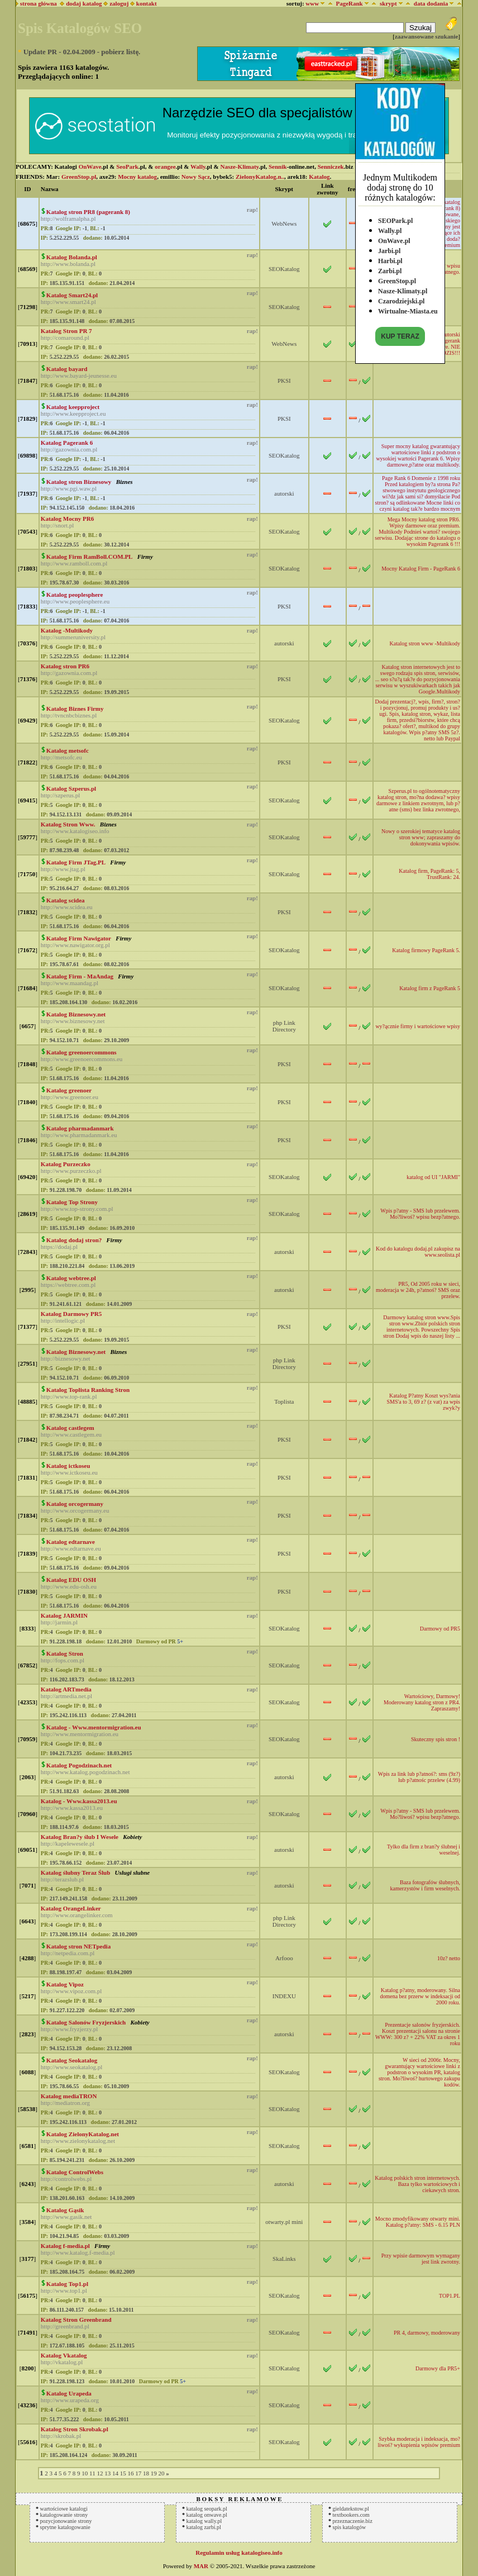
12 (100, 2473)
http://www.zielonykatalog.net (78, 2140)
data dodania (431, 3)
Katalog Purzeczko (65, 1164)
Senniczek (331, 166)
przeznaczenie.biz (352, 2521)
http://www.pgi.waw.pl (69, 488)
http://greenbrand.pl (65, 2326)
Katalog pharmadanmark (80, 1128)
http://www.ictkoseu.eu (69, 1472)
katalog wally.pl (204, 2521)
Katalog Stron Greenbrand (76, 2319)
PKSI (284, 380)
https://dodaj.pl (59, 1246)
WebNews (284, 223)
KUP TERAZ (400, 334)
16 (130, 2473)
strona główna (36, 3)
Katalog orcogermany (74, 1503)
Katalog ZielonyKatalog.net (82, 2134)
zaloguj (118, 3)
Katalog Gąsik (65, 2210)
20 (161, 2473)
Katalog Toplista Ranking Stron (88, 1389)
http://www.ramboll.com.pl (74, 563)
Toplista (284, 1401)
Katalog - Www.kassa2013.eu (79, 1801)
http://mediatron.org (65, 2102)
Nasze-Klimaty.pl (402, 288)
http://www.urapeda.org (70, 2400)
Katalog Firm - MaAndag (79, 976)
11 (92, 2473)
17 (138, 2473)
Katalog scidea (65, 900)
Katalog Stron (64, 1653)
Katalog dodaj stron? (74, 1240)
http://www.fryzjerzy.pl (69, 2029)
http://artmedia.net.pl (66, 1696)
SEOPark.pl (395, 218)
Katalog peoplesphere (74, 594)
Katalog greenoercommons (81, 1052)
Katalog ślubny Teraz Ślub (75, 1872)
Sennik (277, 166)
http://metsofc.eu (61, 757)
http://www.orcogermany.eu (75, 1510)
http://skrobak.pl (61, 2435)
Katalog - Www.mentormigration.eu (93, 1727)
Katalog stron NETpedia (78, 1946)
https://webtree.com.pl (68, 1284)
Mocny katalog (137, 176)
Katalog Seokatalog (71, 2060)
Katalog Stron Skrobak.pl (74, 2429)
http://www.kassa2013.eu (72, 1807)
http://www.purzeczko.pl (71, 1170)
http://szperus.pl (60, 795)
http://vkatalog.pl (62, 2362)
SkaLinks (284, 2258)
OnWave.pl (394, 238)
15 (123, 2473)
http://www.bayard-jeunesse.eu (79, 375)
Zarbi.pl (389, 268)
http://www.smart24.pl (68, 301)
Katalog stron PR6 (65, 666)
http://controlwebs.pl (66, 2178)
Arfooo (284, 1958)
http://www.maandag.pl (69, 983)
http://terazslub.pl (62, 1879)
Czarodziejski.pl (401, 298)
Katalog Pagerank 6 (67, 442)
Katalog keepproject (72, 406)
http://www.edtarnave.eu (71, 1548)
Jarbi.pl (389, 248)
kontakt (146, 3)
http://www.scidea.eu (67, 907)
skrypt (388, 3)
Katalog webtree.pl (71, 1278)
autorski (284, 493)
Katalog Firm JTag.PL (76, 862)
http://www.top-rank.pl (69, 1396)
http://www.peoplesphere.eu (75, 601)
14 (115, 2473)
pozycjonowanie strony (66, 2521)
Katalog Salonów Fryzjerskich (86, 2022)
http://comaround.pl (65, 337)
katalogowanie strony (64, 2515)
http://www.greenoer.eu (69, 1097)
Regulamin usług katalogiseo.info (239, 2552)
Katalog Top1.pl (67, 2283)
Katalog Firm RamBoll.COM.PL (89, 556)
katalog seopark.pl (207, 2509)
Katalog (319, 176)
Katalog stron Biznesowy (79, 481)
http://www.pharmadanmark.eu (79, 1135)
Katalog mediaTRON (69, 2096)
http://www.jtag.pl (63, 869)
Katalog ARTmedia (66, 1689)
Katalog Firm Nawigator (78, 938)
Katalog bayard (67, 368)
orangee (165, 166)
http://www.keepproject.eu (73, 413)
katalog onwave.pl (207, 2515)
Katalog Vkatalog (64, 2355)
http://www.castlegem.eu (71, 1434)
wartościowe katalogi (64, 2509)
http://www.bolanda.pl (68, 263)
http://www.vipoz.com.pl (71, 1991)
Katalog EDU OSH (71, 1579)
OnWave (90, 166)
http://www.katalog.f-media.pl (78, 2252)
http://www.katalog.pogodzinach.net (85, 1772)
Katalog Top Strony (72, 1202)
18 (146, 2473)
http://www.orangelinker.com (77, 1915)
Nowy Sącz (195, 176)
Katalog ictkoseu (68, 1465)
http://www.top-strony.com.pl (77, 1208)
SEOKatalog (284, 268)
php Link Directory (284, 1026)
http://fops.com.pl (62, 1660)
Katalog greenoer (69, 1090)
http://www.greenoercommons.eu (82, 1059)
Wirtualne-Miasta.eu (408, 308)
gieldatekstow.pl (351, 2509)
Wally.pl (389, 228)
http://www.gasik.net (66, 2216)
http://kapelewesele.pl (67, 1843)
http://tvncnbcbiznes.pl (69, 715)
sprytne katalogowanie (65, 2527)
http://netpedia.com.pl (68, 1953)
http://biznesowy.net (65, 1358)
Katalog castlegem (70, 1427)
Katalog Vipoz (65, 1984)
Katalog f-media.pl (65, 2245)
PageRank (349, 3)
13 (107, 2473)
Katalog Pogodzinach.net (79, 1765)
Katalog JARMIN (64, 1615)
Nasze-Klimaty (239, 166)
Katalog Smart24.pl (72, 295)
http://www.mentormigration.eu (79, 1734)
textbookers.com (351, 2515)
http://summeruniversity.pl (73, 637)
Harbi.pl (390, 258)
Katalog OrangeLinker (71, 1908)
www (312, 3)
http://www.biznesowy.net (73, 1021)
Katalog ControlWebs (74, 2172)
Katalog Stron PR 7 (66, 330)
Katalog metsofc (67, 750)
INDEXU (284, 1996)
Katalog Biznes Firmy (75, 708)
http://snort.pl (57, 525)
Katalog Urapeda (69, 2393)
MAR (201, 2566)
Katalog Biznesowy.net (76, 1014)
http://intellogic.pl (63, 1320)
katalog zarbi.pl (204, 2527)
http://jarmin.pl (59, 1622)
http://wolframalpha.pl (68, 218)
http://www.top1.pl (64, 2290)
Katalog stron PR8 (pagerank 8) (88, 211)
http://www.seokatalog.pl (72, 2067)
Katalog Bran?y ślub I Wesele (79, 1836)
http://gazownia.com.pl (69, 449)
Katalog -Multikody (67, 630)
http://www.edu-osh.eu (69, 1586)
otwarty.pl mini (284, 2221)
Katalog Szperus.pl (71, 788)
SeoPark (127, 166)
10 (85, 2473)
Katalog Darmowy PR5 (71, 1313)
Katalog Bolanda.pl (71, 257)
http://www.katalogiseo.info (75, 831)
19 (154, 2473)
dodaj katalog (81, 3)
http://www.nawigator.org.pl (75, 945)
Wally (197, 166)
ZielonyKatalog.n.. (260, 176)
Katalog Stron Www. (68, 824)
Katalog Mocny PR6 (67, 518)
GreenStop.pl (397, 278)
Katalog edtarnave (70, 1541)
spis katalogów (349, 2527)
